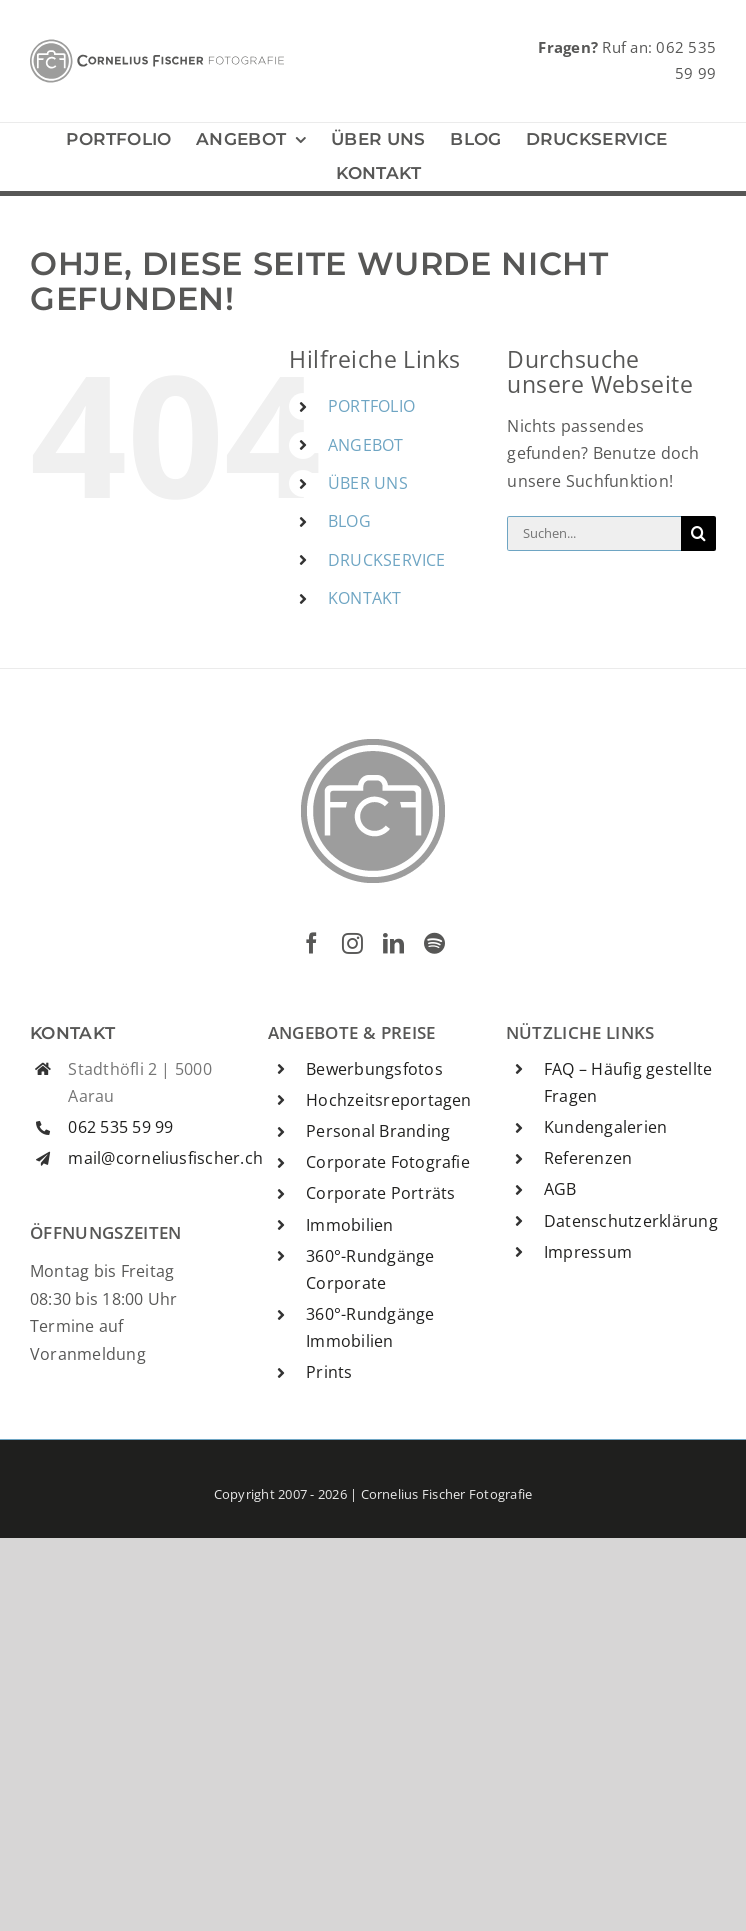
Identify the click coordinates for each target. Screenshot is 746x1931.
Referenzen (588, 1158)
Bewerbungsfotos (374, 1069)
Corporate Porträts (380, 1193)
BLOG (349, 521)
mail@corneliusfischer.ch (165, 1158)
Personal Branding (378, 1131)
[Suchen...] (594, 533)
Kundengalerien (605, 1127)
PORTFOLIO (371, 406)
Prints (329, 1372)
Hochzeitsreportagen (389, 1100)
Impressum (588, 1252)
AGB (560, 1189)
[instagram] (352, 943)
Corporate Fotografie (388, 1162)
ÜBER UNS (368, 483)
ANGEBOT (366, 445)
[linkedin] (393, 943)
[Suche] (698, 533)
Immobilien (349, 1225)
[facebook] (311, 943)
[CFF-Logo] (157, 47)
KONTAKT (365, 598)
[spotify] (434, 943)
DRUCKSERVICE (387, 560)
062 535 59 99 (120, 1127)
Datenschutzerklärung (631, 1221)
